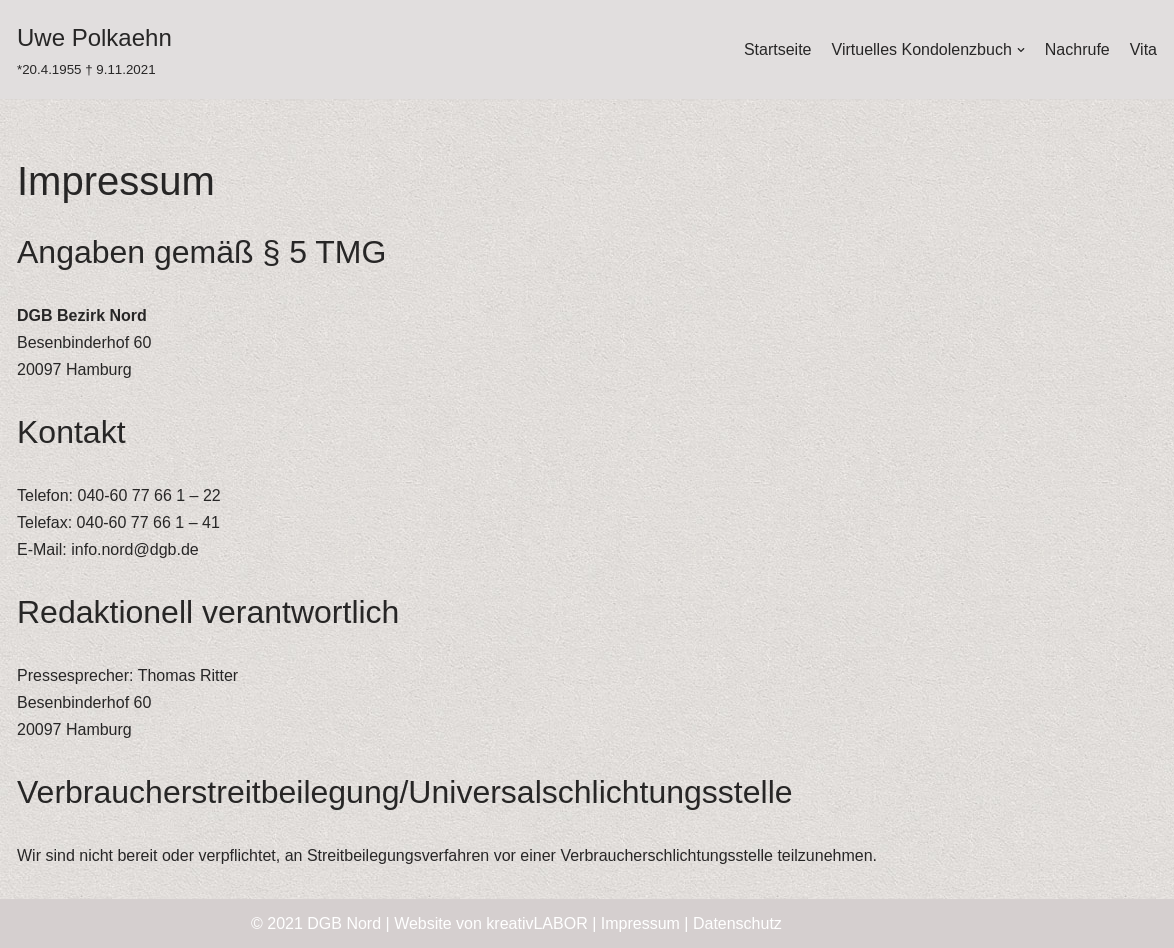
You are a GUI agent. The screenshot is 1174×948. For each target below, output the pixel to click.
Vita (1143, 49)
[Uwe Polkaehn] (94, 49)
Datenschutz (737, 923)
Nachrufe (1077, 49)
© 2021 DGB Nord (316, 923)
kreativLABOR (536, 923)
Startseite (778, 49)
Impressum (640, 923)
